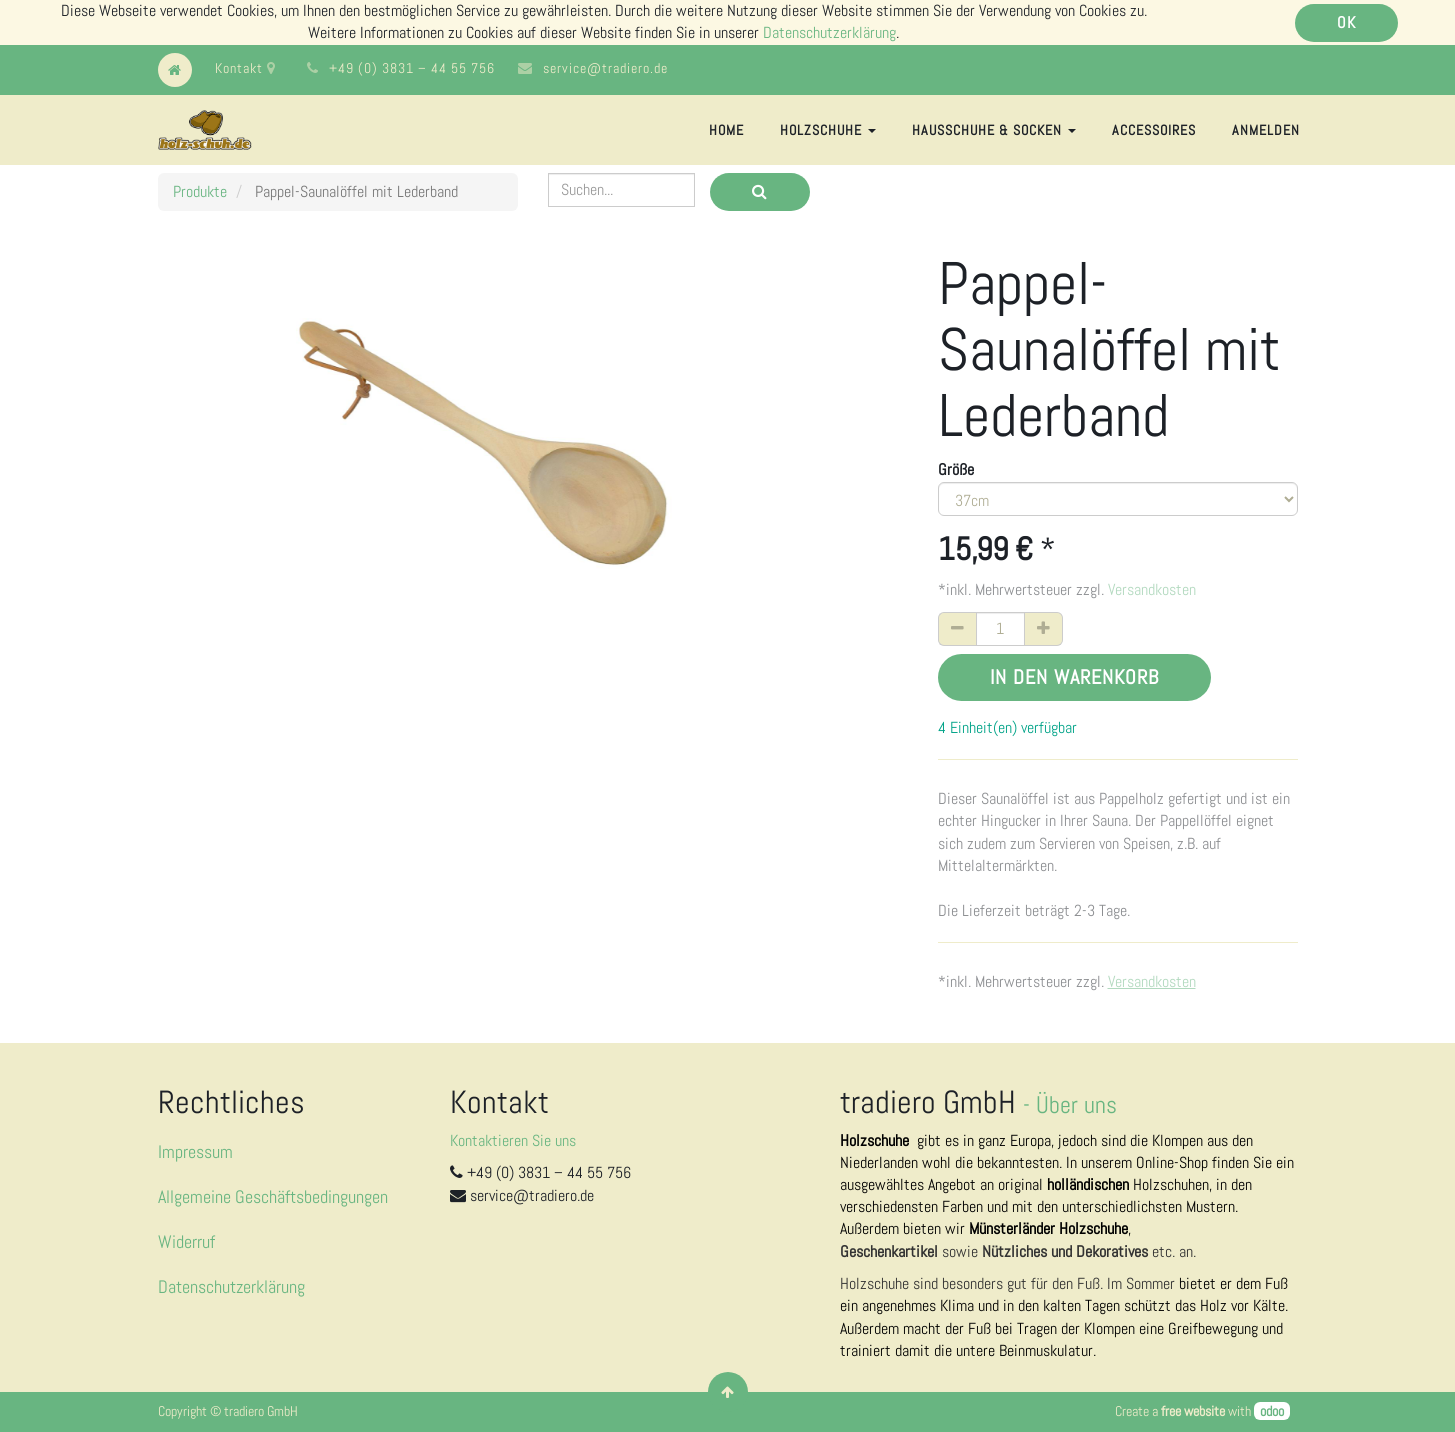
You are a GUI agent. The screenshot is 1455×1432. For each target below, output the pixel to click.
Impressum (195, 1151)
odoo (1272, 1411)
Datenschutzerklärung (829, 32)
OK (1346, 22)
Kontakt (245, 68)
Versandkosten (1152, 589)
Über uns (1076, 1104)
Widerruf (186, 1241)
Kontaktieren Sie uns (513, 1140)
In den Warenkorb (1074, 677)
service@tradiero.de (605, 68)
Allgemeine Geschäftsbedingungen (273, 1196)
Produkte (200, 191)
